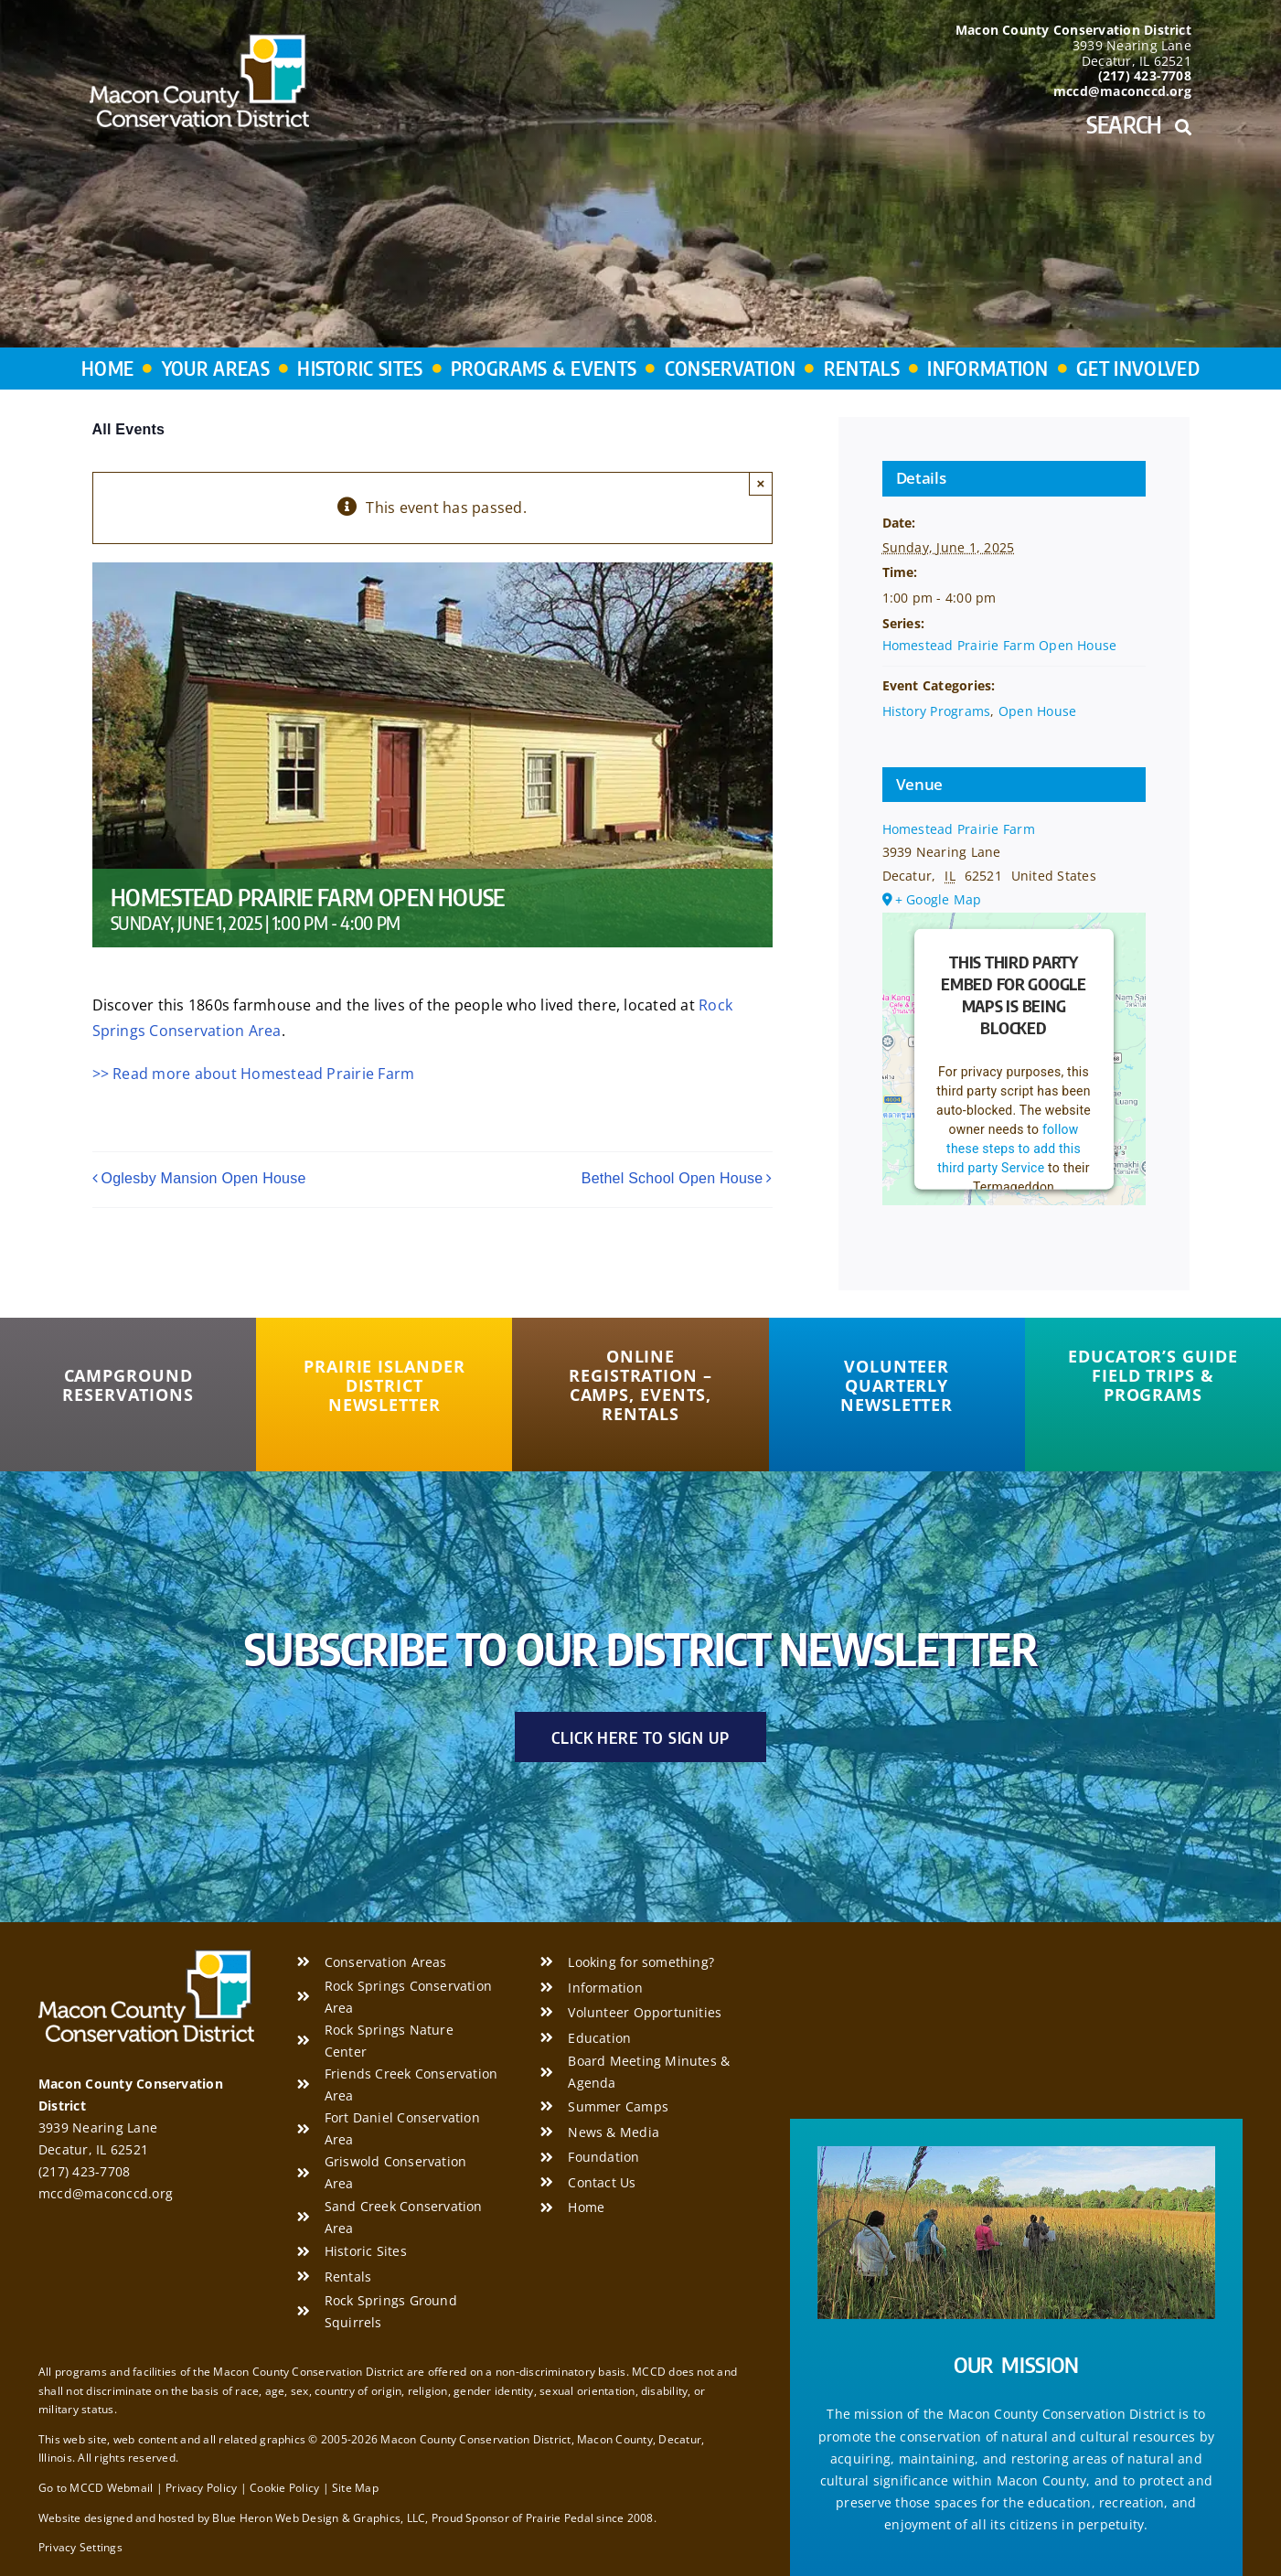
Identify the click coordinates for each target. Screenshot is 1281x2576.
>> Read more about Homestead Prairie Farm (253, 1074)
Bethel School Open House (672, 1178)
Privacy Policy (201, 2488)
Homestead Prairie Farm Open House (999, 645)
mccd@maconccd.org (105, 2193)
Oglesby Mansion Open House (203, 1178)
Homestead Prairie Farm (958, 829)
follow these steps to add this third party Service (1009, 1148)
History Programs (936, 711)
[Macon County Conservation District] (199, 41)
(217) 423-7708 (84, 2171)
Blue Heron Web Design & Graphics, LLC (318, 2518)
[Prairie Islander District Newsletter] (384, 1385)
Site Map (355, 2488)
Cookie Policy (284, 2488)
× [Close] (761, 483)
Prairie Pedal (559, 2518)
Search (1138, 124)
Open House (1037, 711)
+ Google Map (938, 899)
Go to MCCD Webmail (95, 2488)
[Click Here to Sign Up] (640, 1737)
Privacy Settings (80, 2547)
